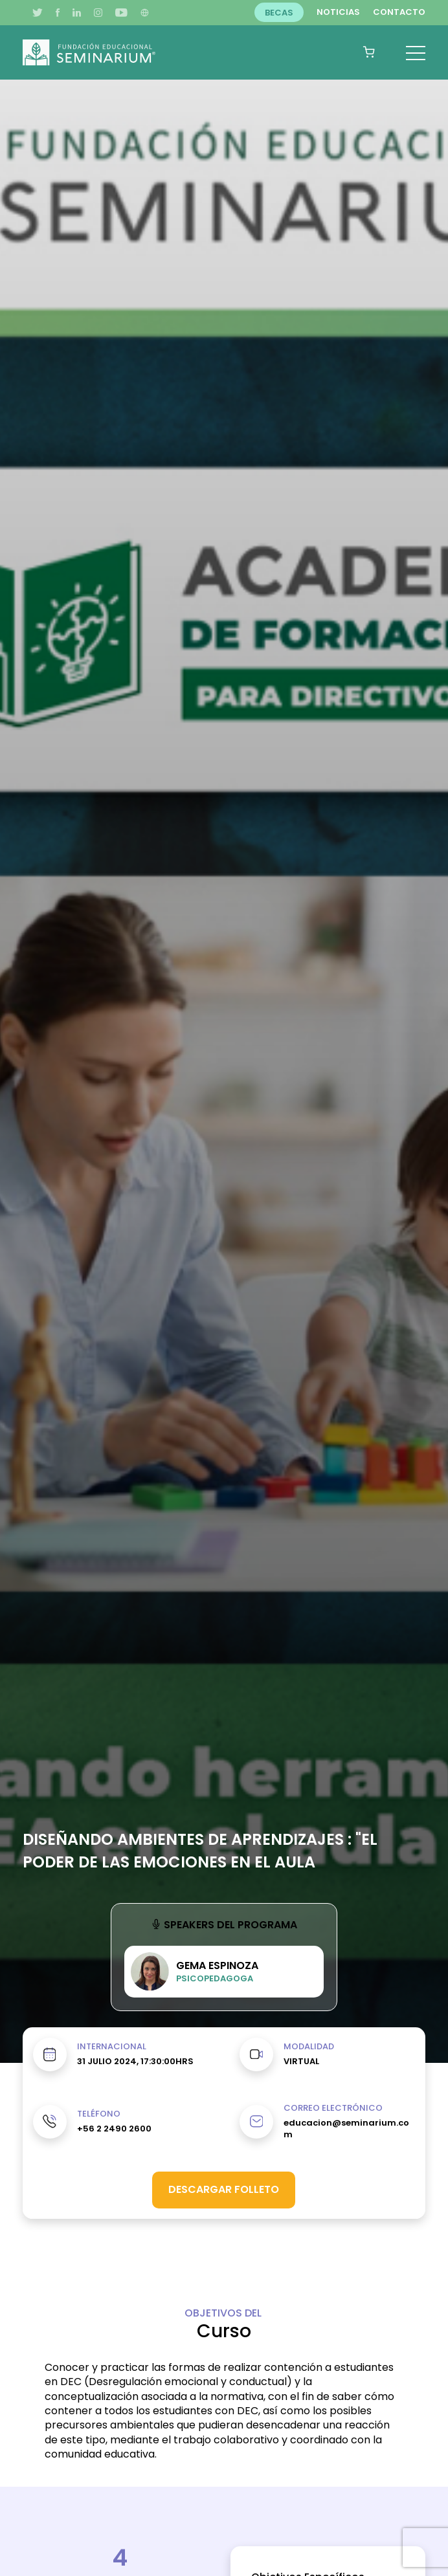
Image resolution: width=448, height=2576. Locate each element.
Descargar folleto (223, 2189)
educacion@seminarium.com (346, 2129)
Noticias (338, 12)
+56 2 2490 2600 (114, 2128)
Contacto (399, 12)
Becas (279, 12)
